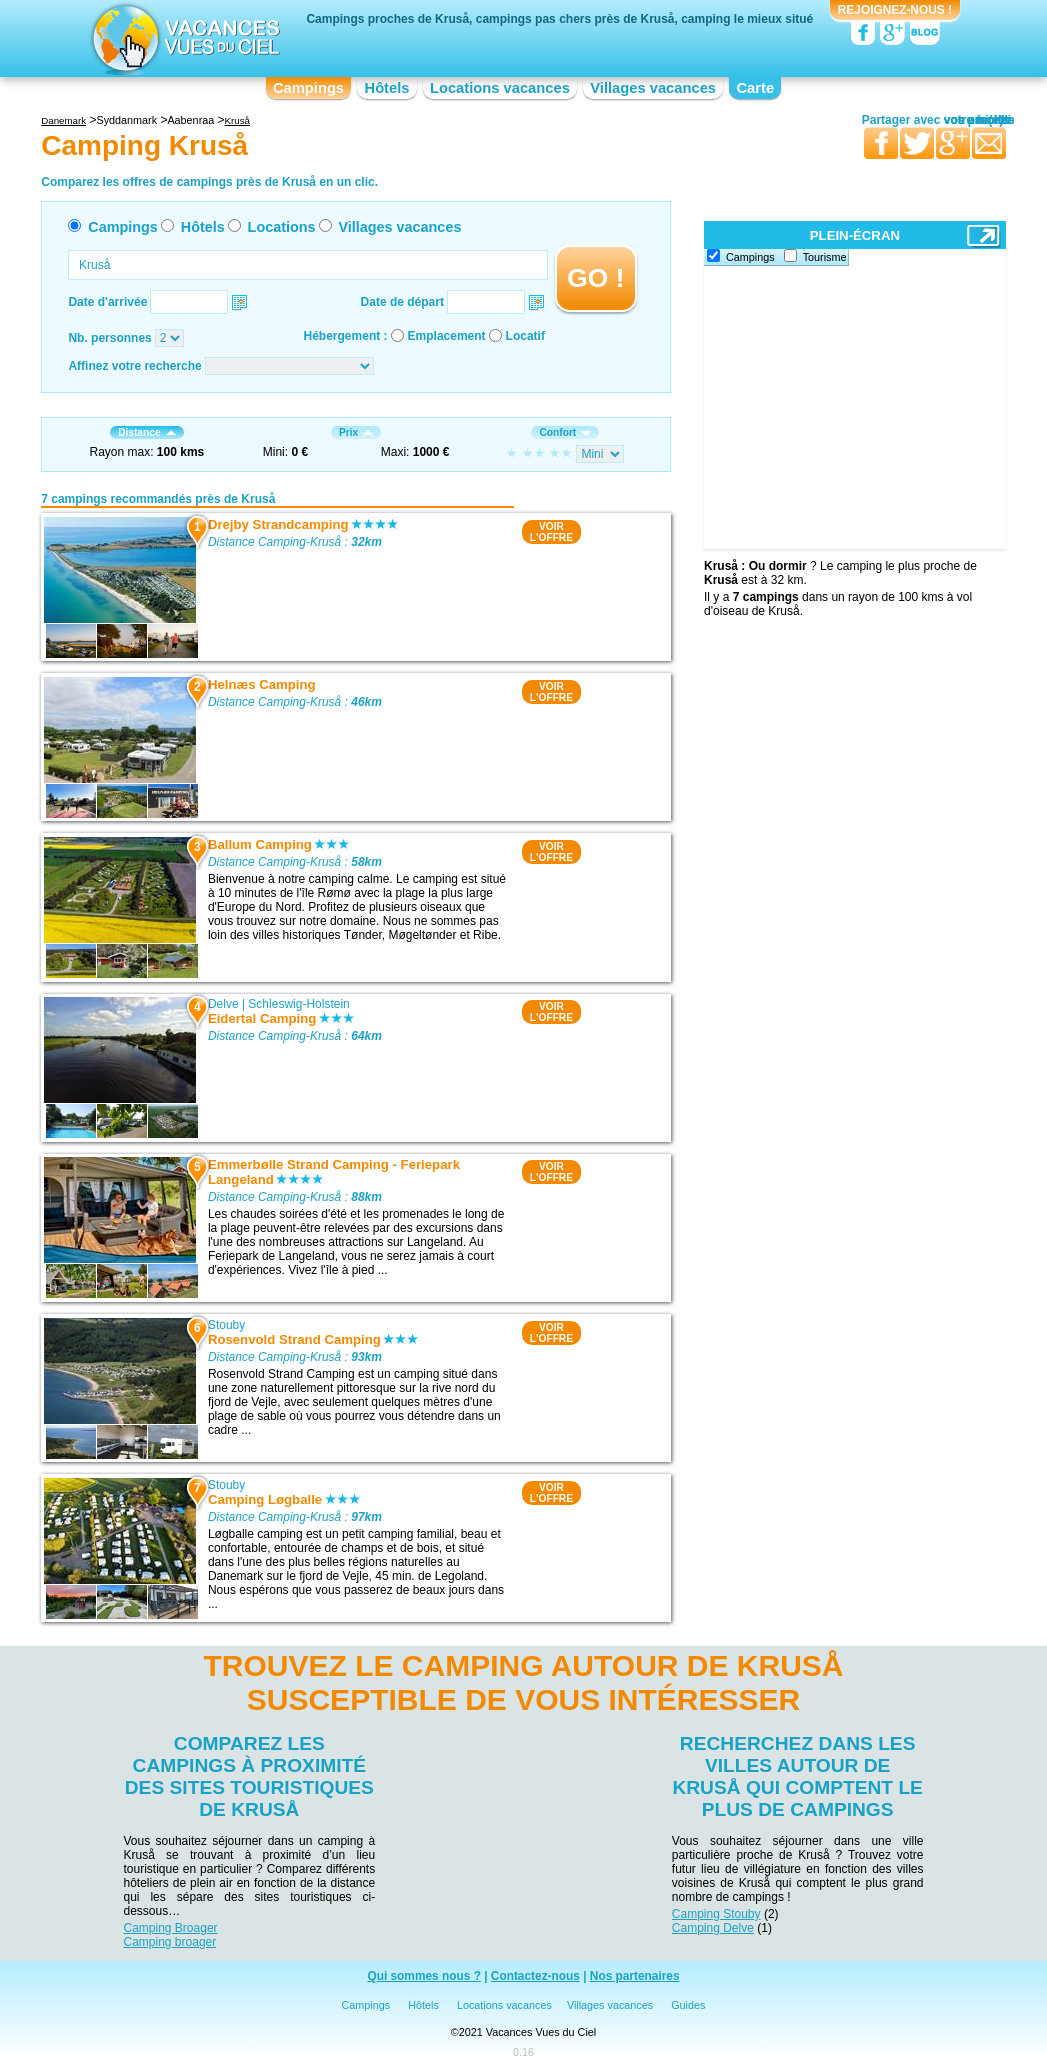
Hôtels (387, 88)
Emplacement (447, 336)
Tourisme (825, 257)
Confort (565, 432)
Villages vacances (653, 88)
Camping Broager (171, 1928)
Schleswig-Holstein (298, 1004)
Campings (308, 88)
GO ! (595, 278)
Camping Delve (713, 1928)
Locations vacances (500, 88)
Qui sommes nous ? (424, 1977)
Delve (223, 1004)
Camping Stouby (716, 1914)
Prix (356, 432)
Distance (146, 432)
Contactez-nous (535, 1977)
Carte (755, 88)
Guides (688, 2005)
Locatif (525, 336)
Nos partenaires (635, 1977)
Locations (282, 227)
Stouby (226, 1325)
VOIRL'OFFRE (551, 532)
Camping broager (170, 1942)
